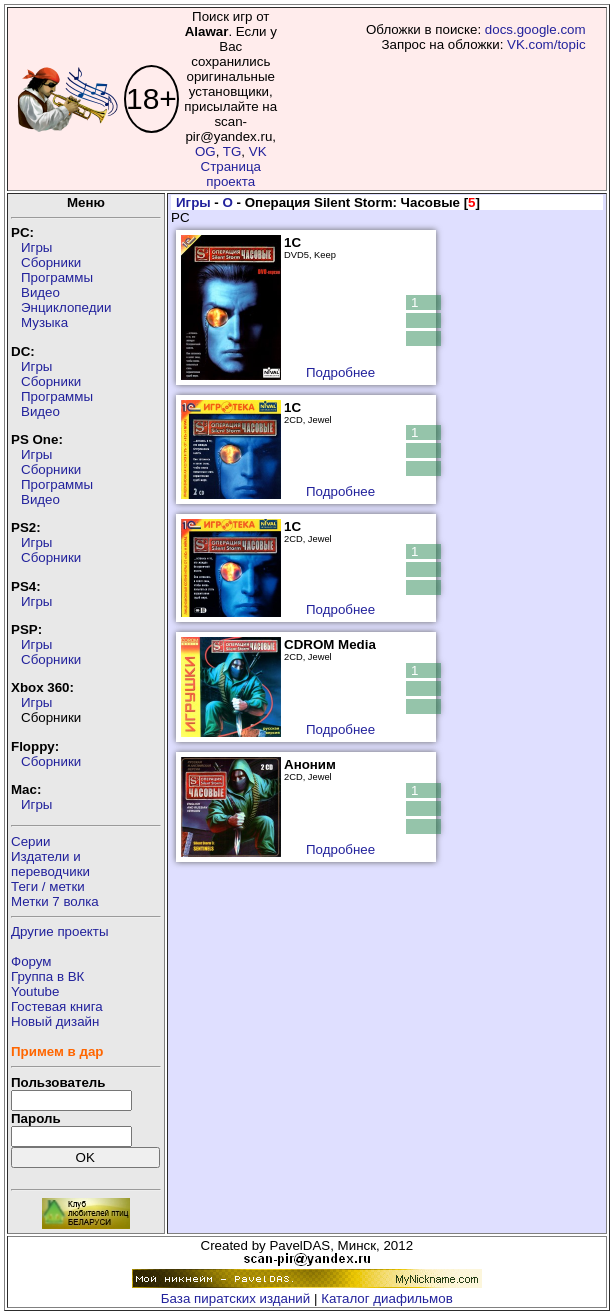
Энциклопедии (66, 307)
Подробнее (340, 372)
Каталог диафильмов (387, 1298)
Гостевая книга (57, 1006)
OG (205, 151)
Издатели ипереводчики (50, 864)
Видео (40, 292)
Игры (36, 247)
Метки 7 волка (55, 901)
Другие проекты (60, 931)
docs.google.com (535, 29)
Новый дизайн (55, 1021)
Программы (57, 277)
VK (258, 151)
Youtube (35, 991)
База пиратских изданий (235, 1298)
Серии (30, 841)
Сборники (51, 262)
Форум (31, 961)
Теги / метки (48, 886)
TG (232, 151)
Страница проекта (231, 174)
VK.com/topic (546, 44)
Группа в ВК (47, 976)
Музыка (44, 322)
